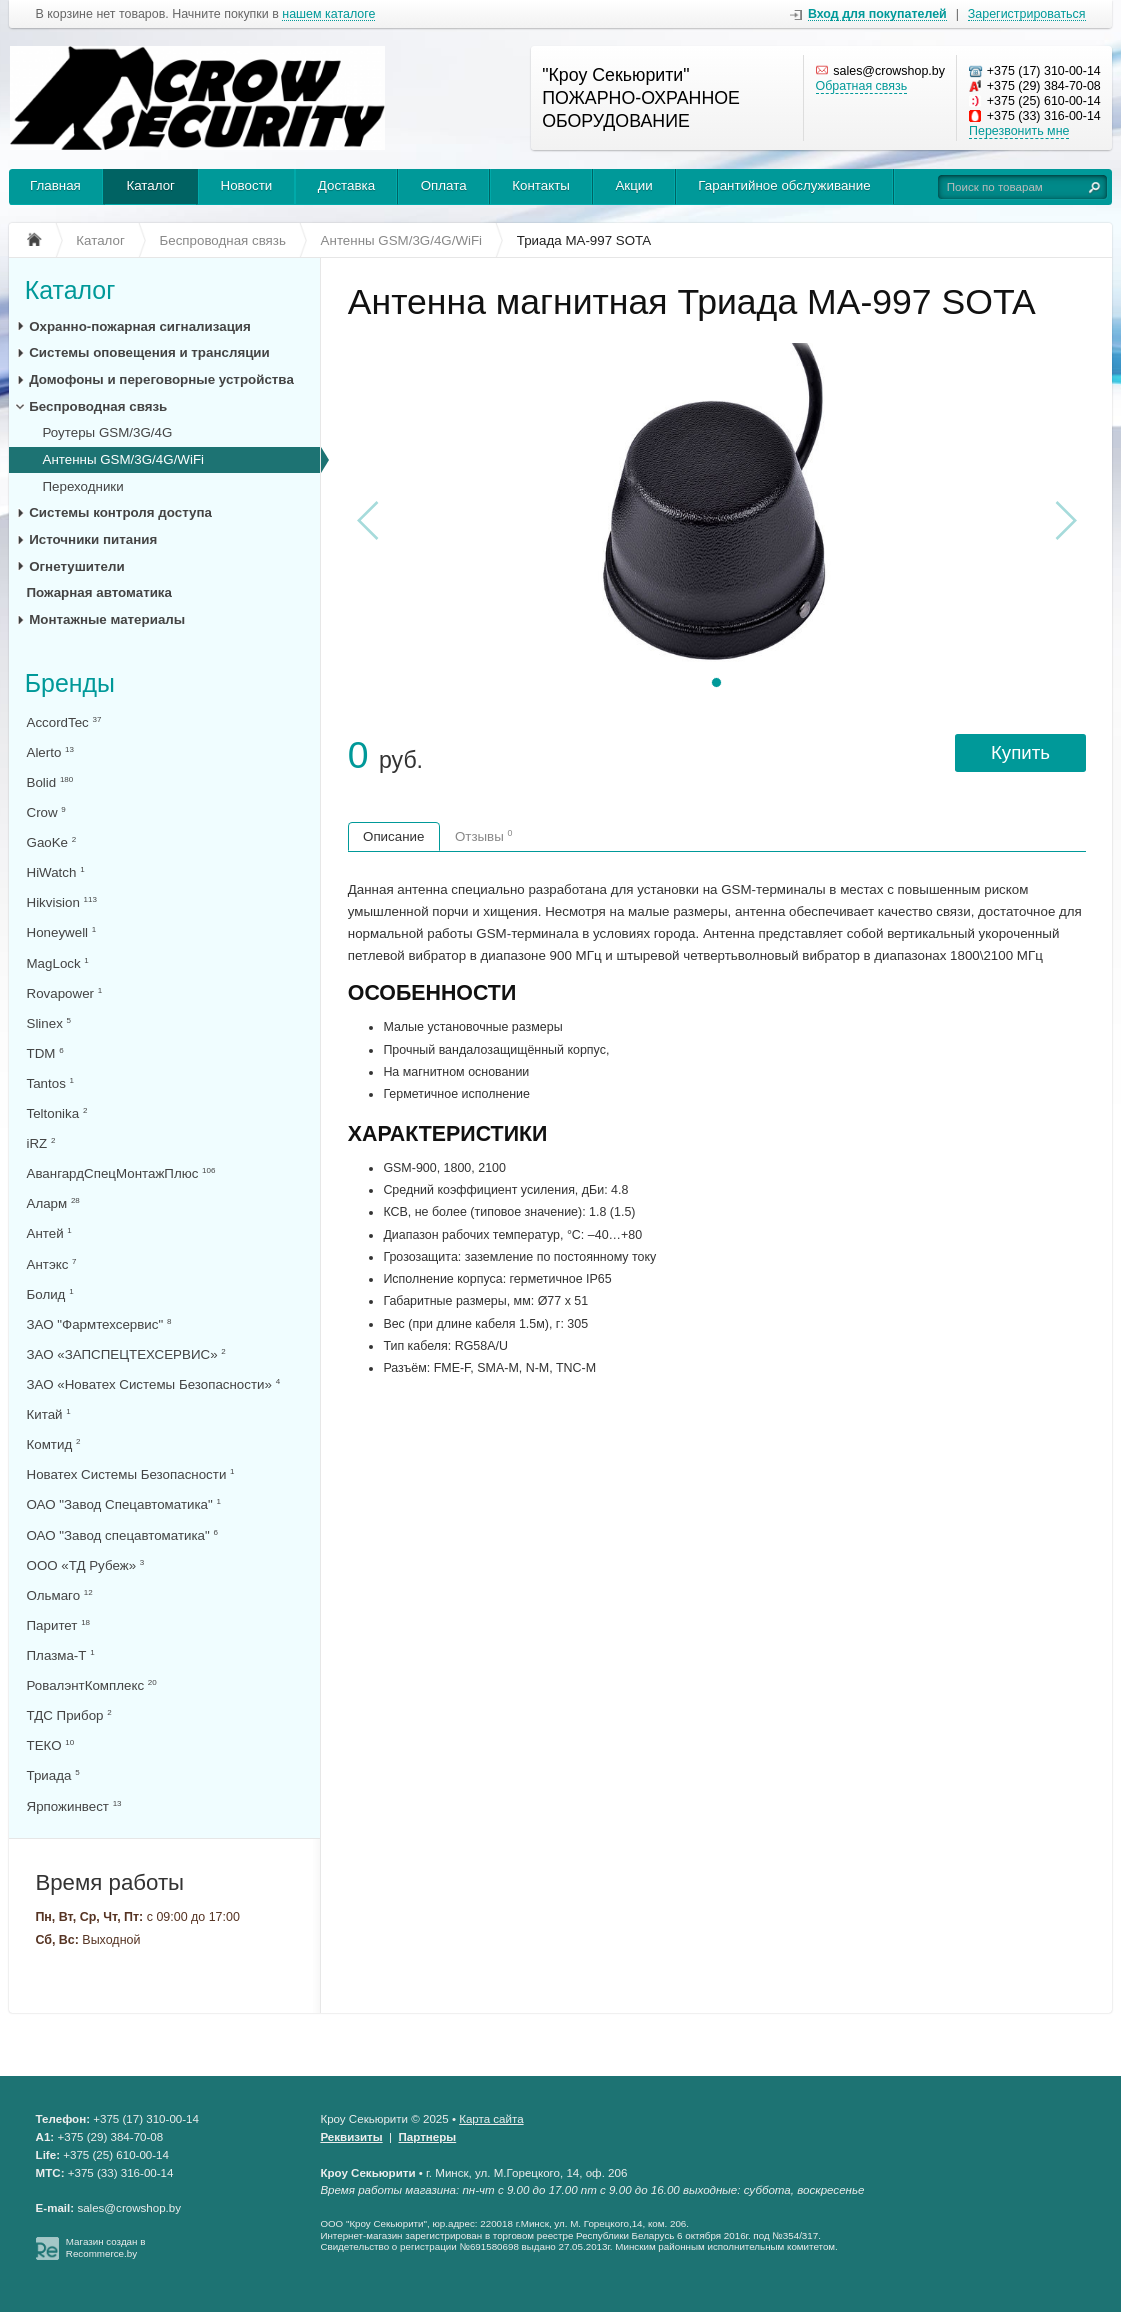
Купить (1020, 752)
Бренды (70, 683)
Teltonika (57, 1113)
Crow (46, 812)
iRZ (41, 1143)
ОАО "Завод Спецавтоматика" (124, 1504)
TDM (45, 1053)
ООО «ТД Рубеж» (86, 1565)
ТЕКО (51, 1745)
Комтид (54, 1444)
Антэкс (52, 1264)
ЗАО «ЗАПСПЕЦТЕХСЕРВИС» (126, 1354)
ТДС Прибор (69, 1715)
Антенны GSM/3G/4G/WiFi (123, 459)
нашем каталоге (328, 14)
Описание (393, 836)
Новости (247, 185)
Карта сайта (491, 2119)
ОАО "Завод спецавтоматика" (122, 1535)
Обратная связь (862, 86)
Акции (633, 185)
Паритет (59, 1625)
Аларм (53, 1203)
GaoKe (52, 842)
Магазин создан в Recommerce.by (106, 2247)
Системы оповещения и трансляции (149, 352)
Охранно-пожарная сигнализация (140, 326)
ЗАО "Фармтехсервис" (99, 1324)
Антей (49, 1233)
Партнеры (428, 2137)
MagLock (58, 963)
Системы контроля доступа (120, 512)
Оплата (444, 185)
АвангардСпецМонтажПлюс (121, 1173)
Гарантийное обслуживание (784, 185)
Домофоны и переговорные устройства (161, 379)
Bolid (50, 782)
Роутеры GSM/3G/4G (108, 432)
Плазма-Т (61, 1655)
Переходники (83, 486)
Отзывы (484, 836)
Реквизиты (351, 2137)
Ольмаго (60, 1595)
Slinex (49, 1023)
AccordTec (64, 722)
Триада (53, 1775)
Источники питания (93, 539)
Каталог (150, 185)
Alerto (50, 752)
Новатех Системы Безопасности (131, 1474)
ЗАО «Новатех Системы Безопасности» (154, 1384)
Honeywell (62, 932)
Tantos (50, 1083)
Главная (55, 185)
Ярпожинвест (74, 1806)
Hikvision (62, 902)
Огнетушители (77, 566)
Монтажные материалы (107, 619)
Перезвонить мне (1019, 131)
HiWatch (56, 872)
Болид (50, 1294)
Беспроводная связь (98, 406)
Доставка (346, 185)
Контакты (541, 185)
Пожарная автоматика (99, 592)
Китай (49, 1414)
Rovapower (65, 993)
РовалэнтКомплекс (92, 1685)
